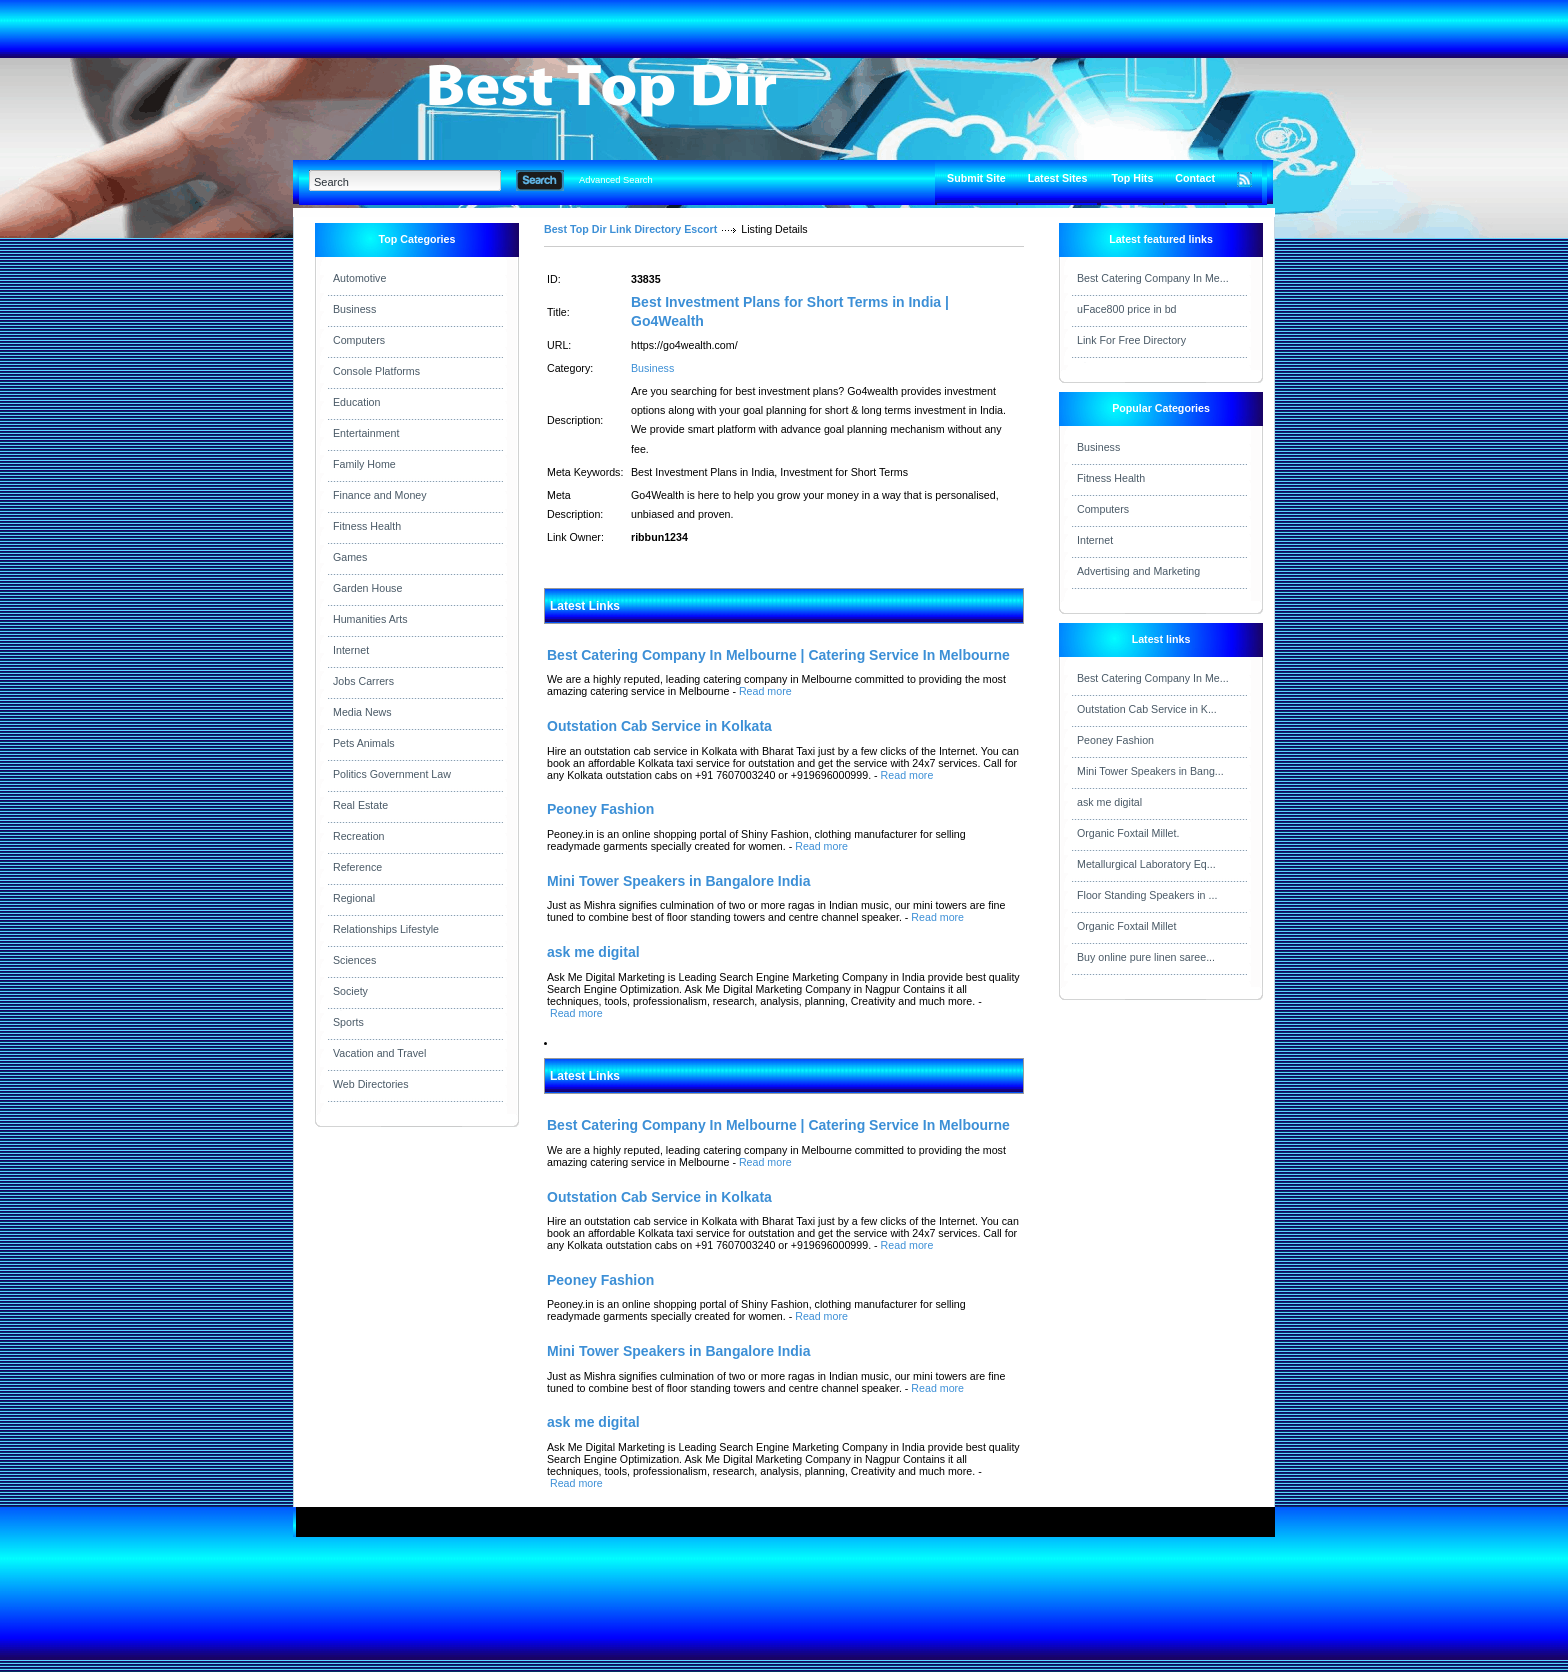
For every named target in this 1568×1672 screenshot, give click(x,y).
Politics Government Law (392, 774)
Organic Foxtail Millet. (1128, 833)
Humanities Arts (370, 619)
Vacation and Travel (379, 1053)
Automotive (359, 278)
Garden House (367, 588)
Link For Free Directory (1131, 340)
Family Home (364, 464)
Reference (357, 867)
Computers (359, 340)
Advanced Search (616, 180)
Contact (1195, 178)
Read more (765, 691)
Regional (354, 898)
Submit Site (976, 178)
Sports (348, 1022)
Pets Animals (364, 743)
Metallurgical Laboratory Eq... (1146, 864)
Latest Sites (1058, 178)
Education (356, 402)
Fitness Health (367, 526)
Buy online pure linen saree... (1146, 957)
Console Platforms (376, 371)
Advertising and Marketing (1138, 571)
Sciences (354, 960)
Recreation (359, 836)
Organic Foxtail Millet (1127, 926)
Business (354, 309)
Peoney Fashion (1115, 740)
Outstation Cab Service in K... (1147, 709)
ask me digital (1109, 802)
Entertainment (366, 433)
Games (350, 557)
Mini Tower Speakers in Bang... (1150, 771)
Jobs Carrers (363, 681)
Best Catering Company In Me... (1153, 278)
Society (350, 991)
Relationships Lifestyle (386, 929)
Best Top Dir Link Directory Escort (630, 229)
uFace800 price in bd (1127, 309)
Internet (351, 650)
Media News (362, 712)
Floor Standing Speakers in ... (1147, 895)
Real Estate (360, 805)
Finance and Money (380, 495)
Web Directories (371, 1084)
